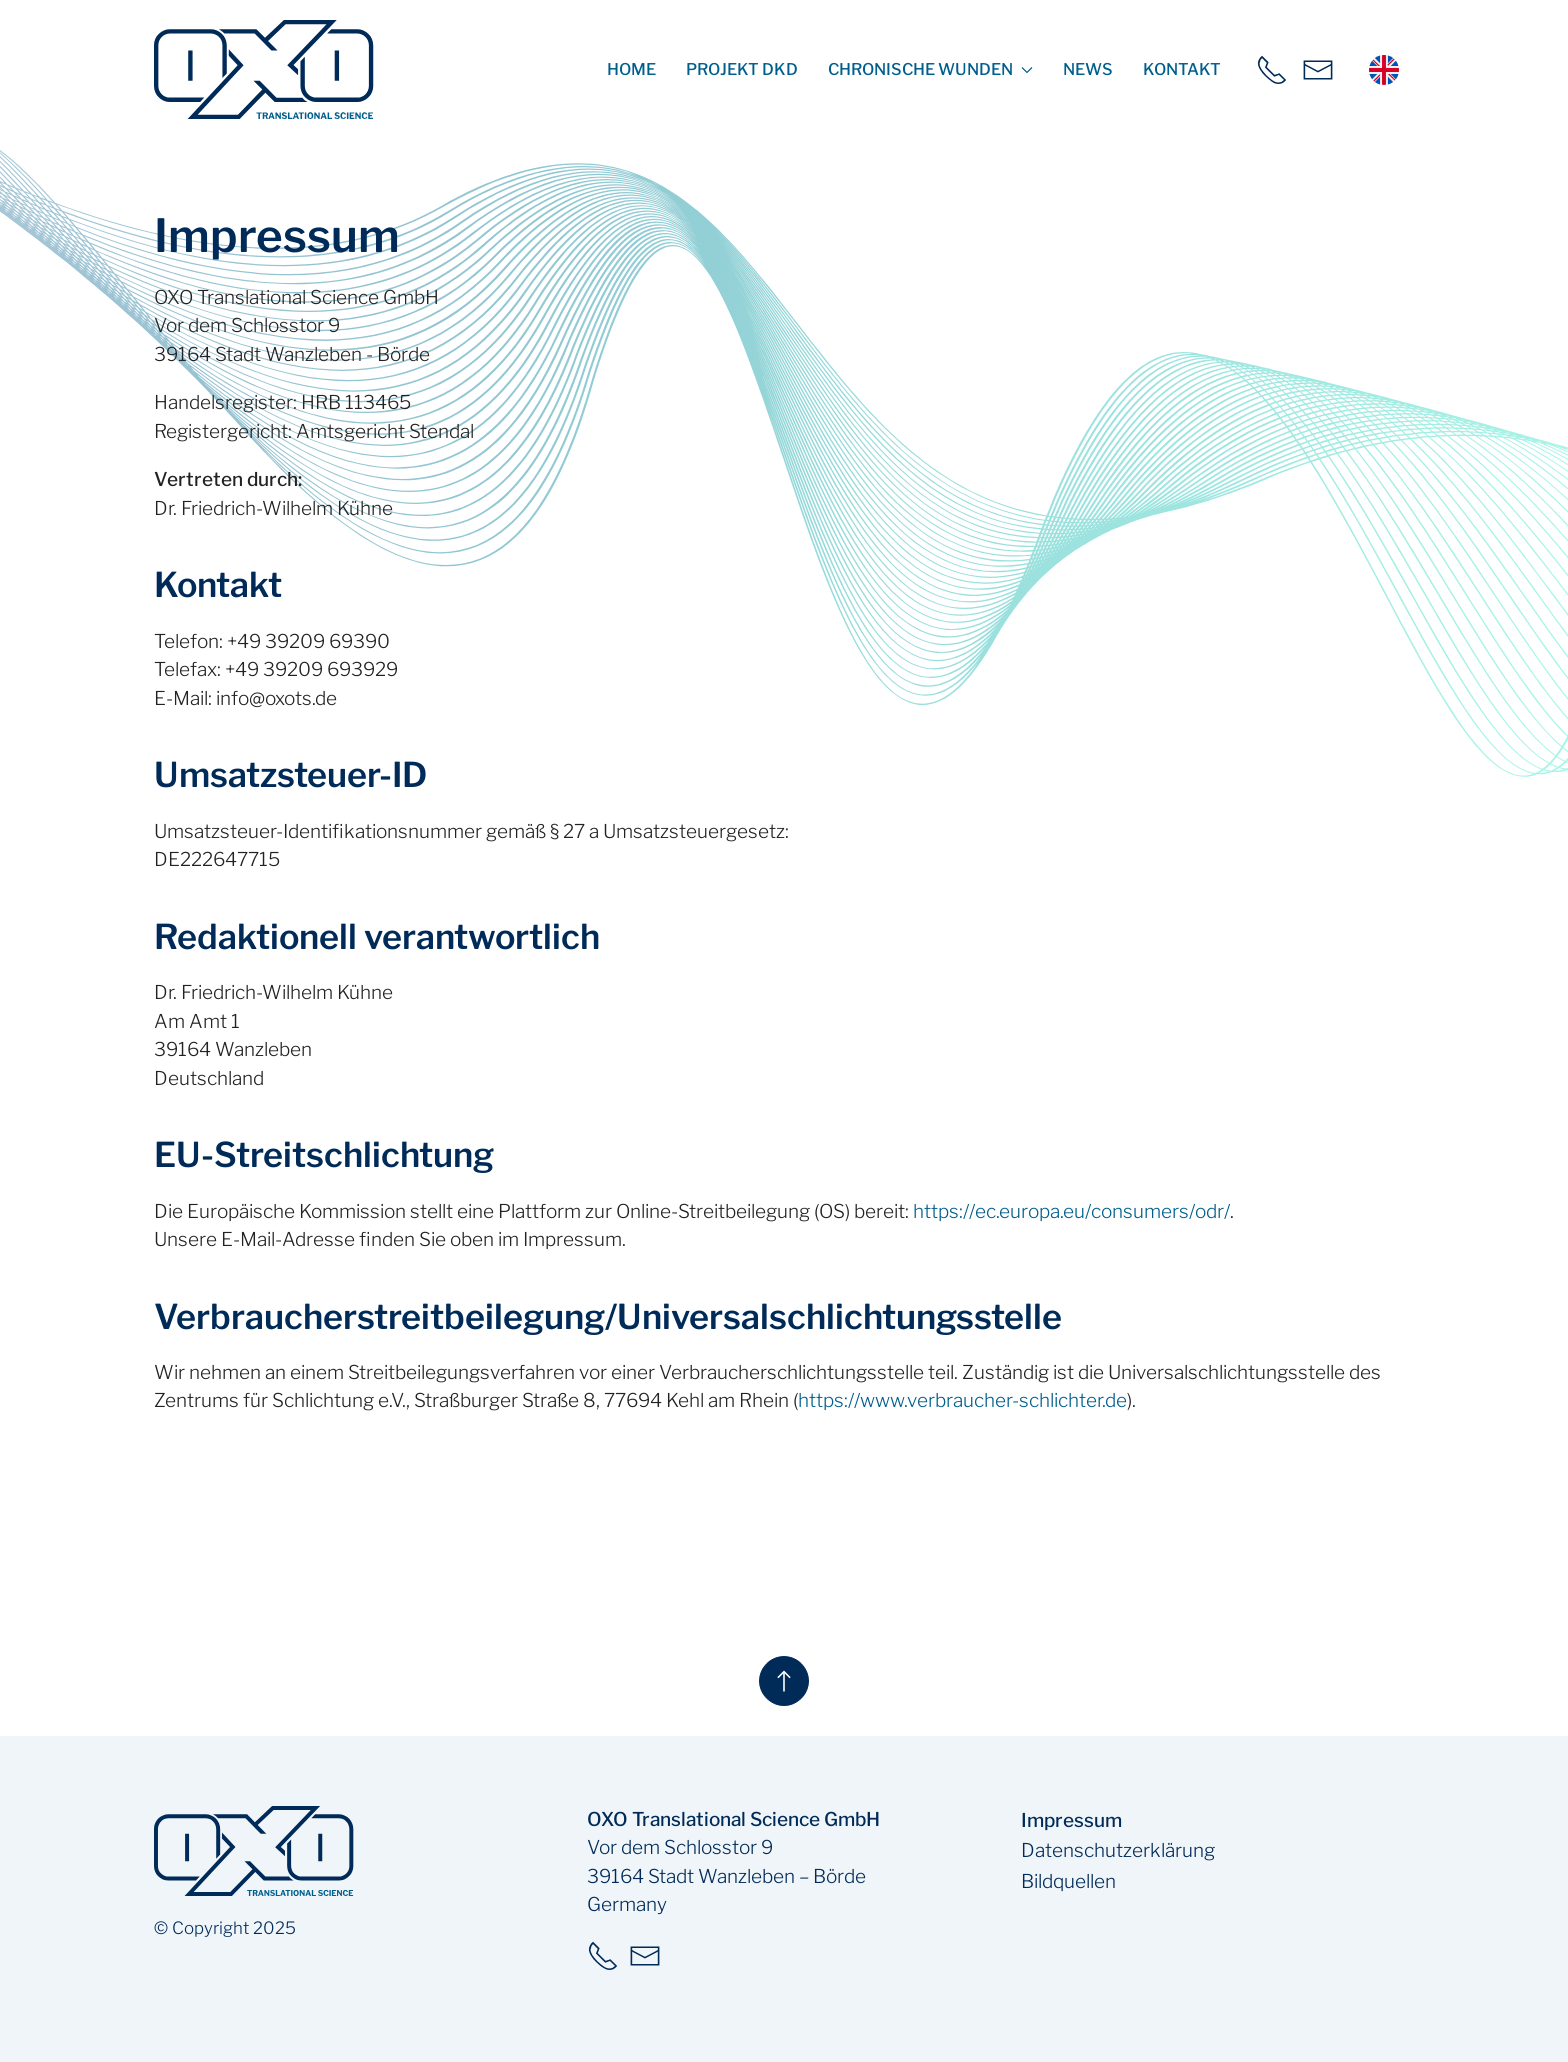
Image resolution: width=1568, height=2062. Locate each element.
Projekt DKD (742, 69)
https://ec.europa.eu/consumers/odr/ (1071, 1211)
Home (631, 69)
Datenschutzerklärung (1118, 1850)
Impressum (1071, 1820)
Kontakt (1182, 69)
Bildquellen (1068, 1881)
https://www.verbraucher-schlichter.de (962, 1400)
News (1088, 69)
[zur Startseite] (264, 69)
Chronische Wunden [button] (930, 69)
